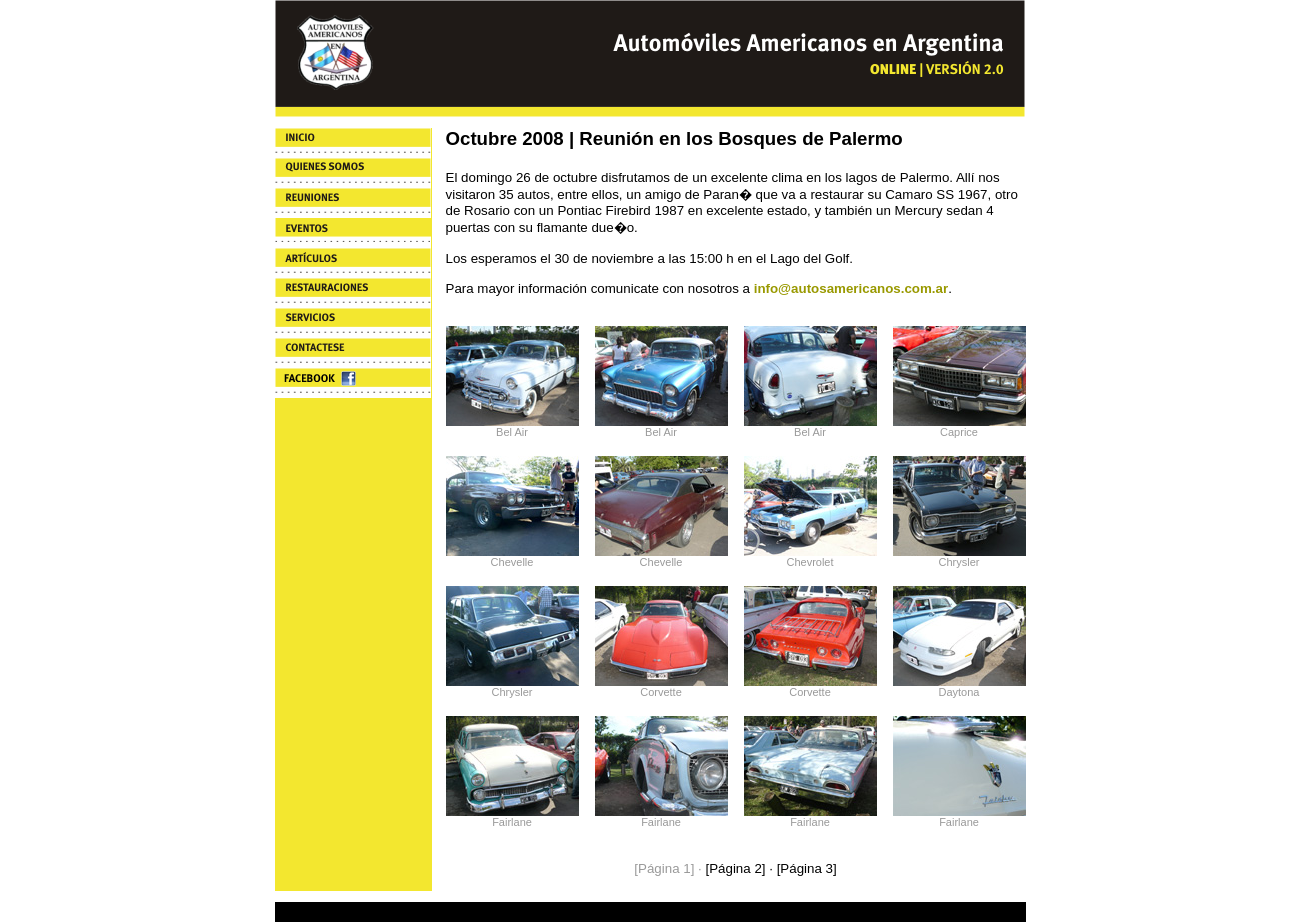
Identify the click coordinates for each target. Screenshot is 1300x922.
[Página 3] (807, 868)
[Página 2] (735, 868)
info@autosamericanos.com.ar (851, 288)
